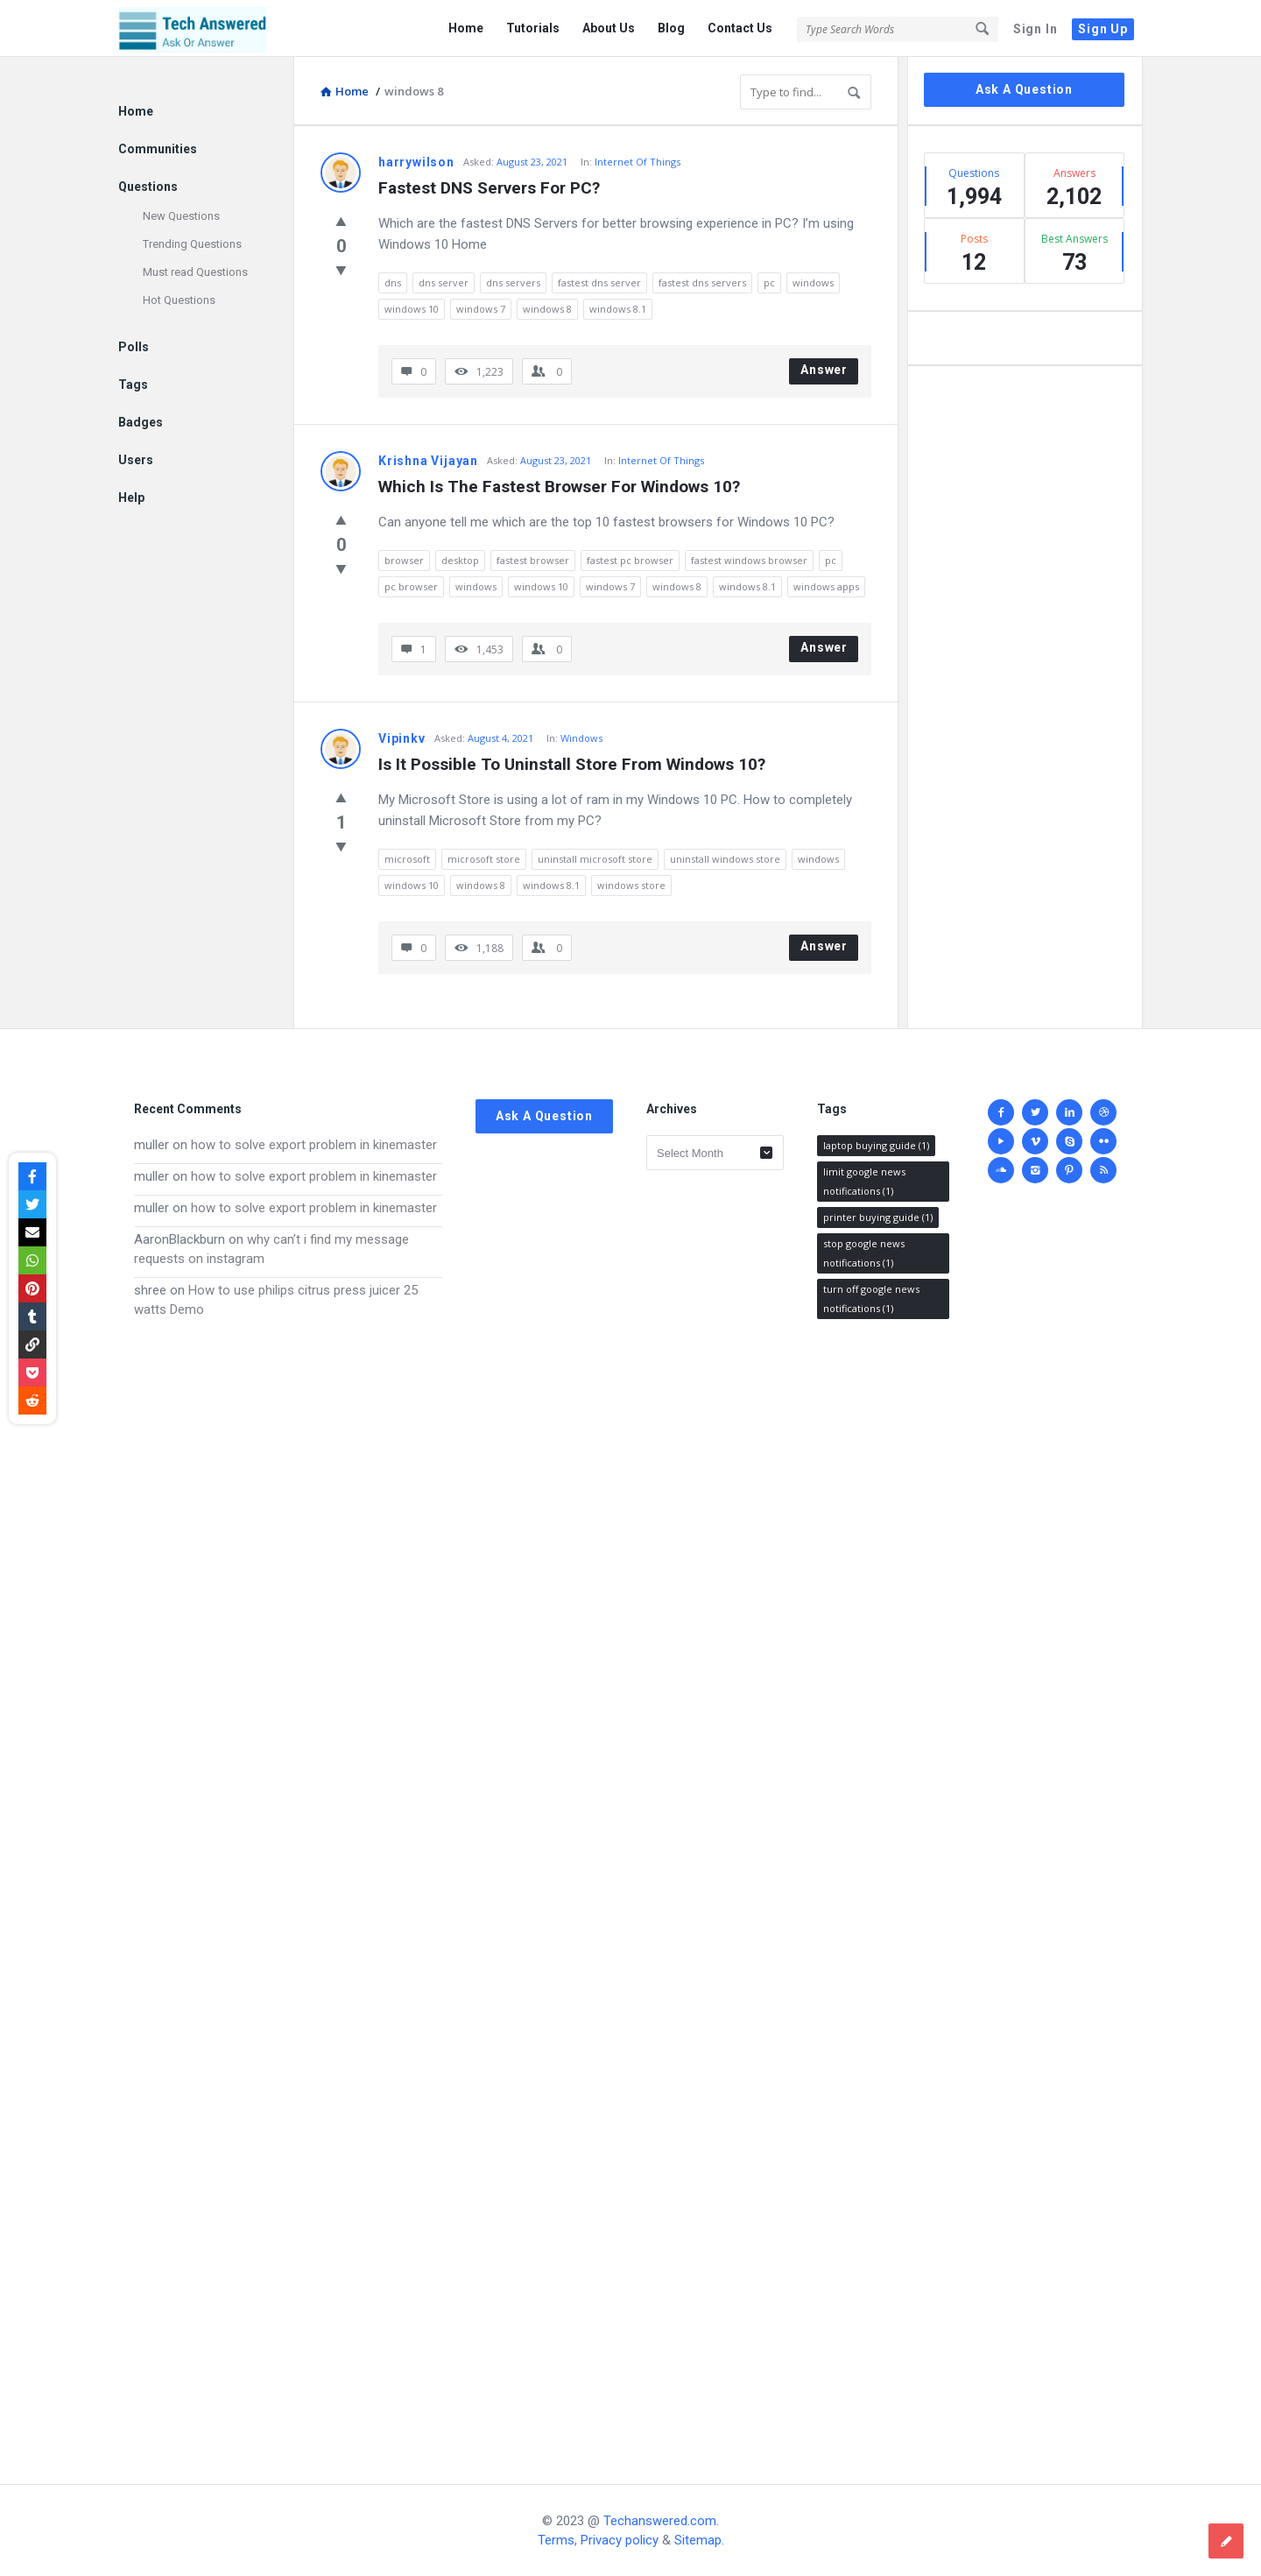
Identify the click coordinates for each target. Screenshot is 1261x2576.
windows (813, 282)
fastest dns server (599, 282)
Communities (157, 149)
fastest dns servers (702, 282)
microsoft (407, 858)
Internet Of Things (637, 161)
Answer (824, 370)
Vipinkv (402, 738)
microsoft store (483, 858)
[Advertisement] (288, 1884)
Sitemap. (699, 2540)
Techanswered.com (659, 2521)
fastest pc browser (630, 560)
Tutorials (533, 28)
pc (769, 282)
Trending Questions (192, 244)
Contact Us (740, 28)
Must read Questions (195, 272)
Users (135, 460)
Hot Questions (179, 300)
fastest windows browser (749, 560)
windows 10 (411, 308)
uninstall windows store (725, 858)
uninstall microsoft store (595, 858)
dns (392, 282)
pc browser (411, 586)
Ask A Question (1024, 89)
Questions (148, 187)
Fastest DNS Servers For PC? (489, 188)
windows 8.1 (617, 308)
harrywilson (416, 162)
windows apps (826, 586)
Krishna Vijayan (428, 461)
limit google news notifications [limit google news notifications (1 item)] (864, 1181)
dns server (443, 282)
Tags (133, 385)
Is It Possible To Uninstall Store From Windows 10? (571, 764)
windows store (631, 885)
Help (131, 497)
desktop (460, 560)
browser (404, 560)
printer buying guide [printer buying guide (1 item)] (878, 1217)
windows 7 (480, 308)
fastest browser (533, 560)
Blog (671, 28)
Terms (556, 2540)
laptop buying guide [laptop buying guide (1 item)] (876, 1145)
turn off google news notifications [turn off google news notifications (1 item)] (871, 1298)
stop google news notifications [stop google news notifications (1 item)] (864, 1253)
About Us (608, 28)
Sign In (1035, 29)
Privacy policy (620, 2540)
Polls (133, 347)
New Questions (181, 215)
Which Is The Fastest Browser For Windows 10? (559, 486)
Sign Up (1103, 29)
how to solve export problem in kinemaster (314, 1145)
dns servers (513, 282)
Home (465, 28)
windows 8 (547, 308)
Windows (581, 738)
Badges (140, 422)
